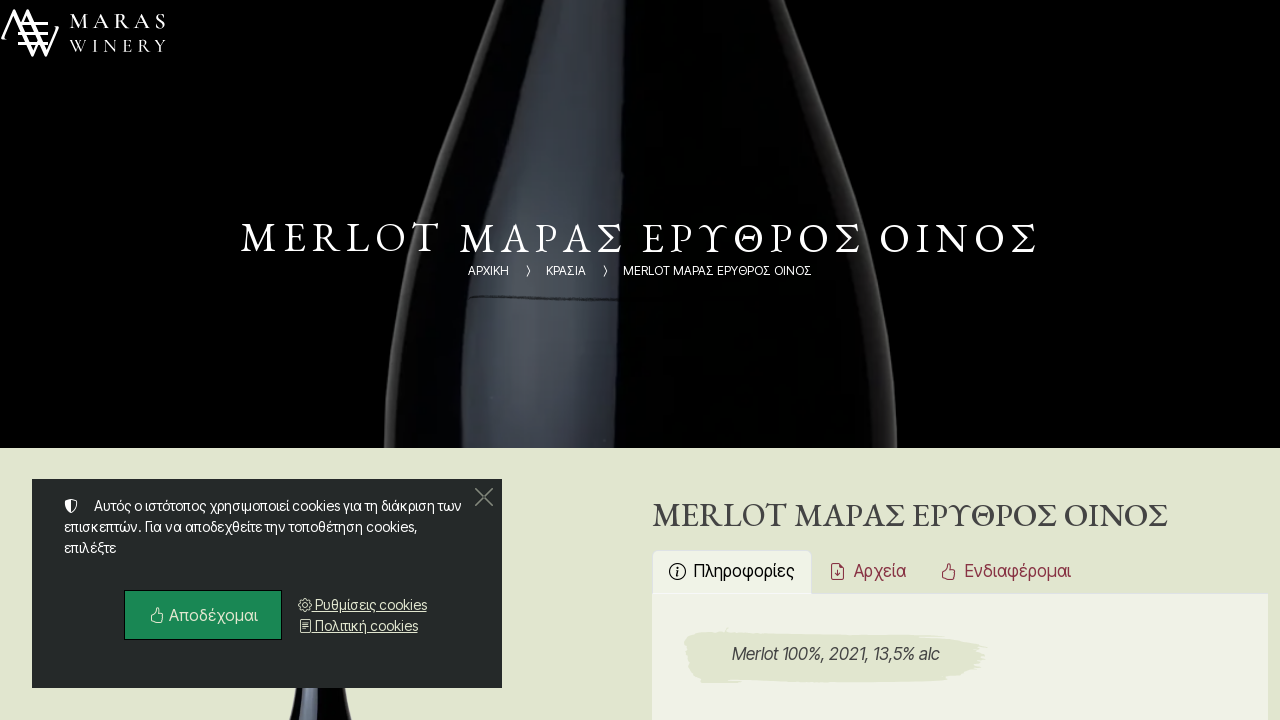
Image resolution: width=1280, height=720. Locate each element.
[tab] (732, 572)
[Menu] (33, 33)
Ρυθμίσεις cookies (362, 604)
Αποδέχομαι (203, 615)
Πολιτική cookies (358, 625)
